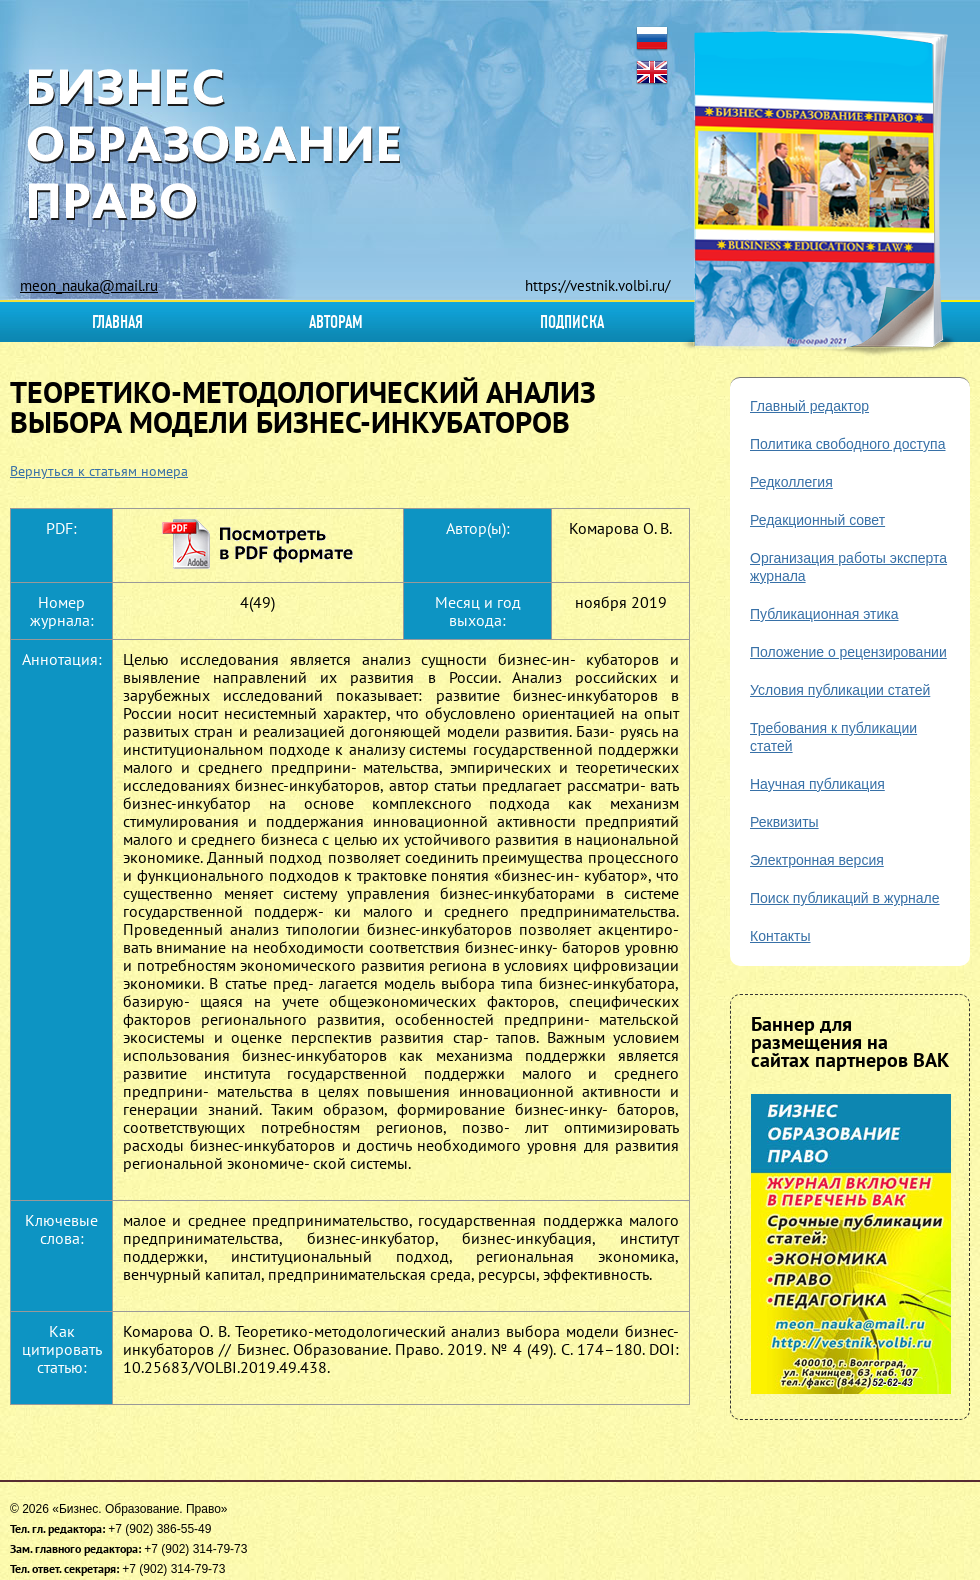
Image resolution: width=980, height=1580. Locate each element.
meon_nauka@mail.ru (89, 285)
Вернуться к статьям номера (99, 471)
